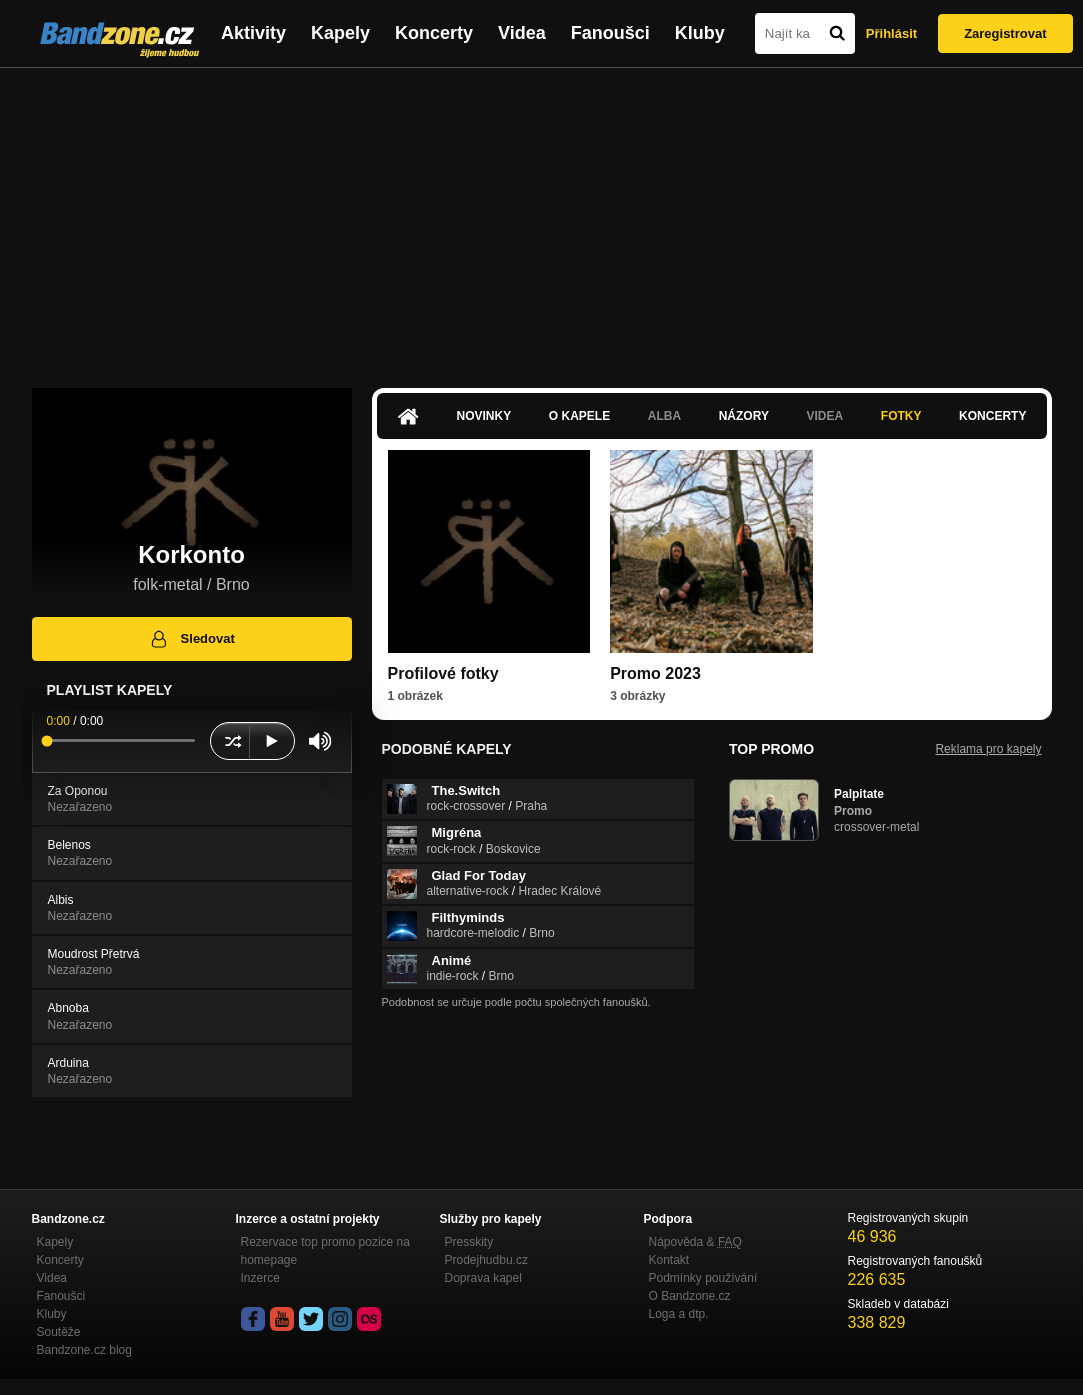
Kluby (700, 33)
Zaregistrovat (1005, 33)
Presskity (469, 1242)
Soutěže (59, 1332)
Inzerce (260, 1278)
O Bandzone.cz (690, 1296)
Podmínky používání (703, 1278)
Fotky (901, 416)
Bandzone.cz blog (84, 1350)
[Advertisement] (541, 218)
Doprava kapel (483, 1278)
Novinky (484, 416)
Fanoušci (610, 33)
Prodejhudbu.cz (486, 1260)
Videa (522, 33)
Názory (744, 416)
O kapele (579, 416)
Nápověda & (695, 1242)
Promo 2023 (655, 673)
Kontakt (669, 1260)
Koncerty (434, 33)
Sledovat (191, 639)
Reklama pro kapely (988, 749)
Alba (664, 416)
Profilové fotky (443, 673)
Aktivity (253, 33)
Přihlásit (891, 33)
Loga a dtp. (679, 1314)
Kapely (340, 33)
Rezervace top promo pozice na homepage (325, 1251)
